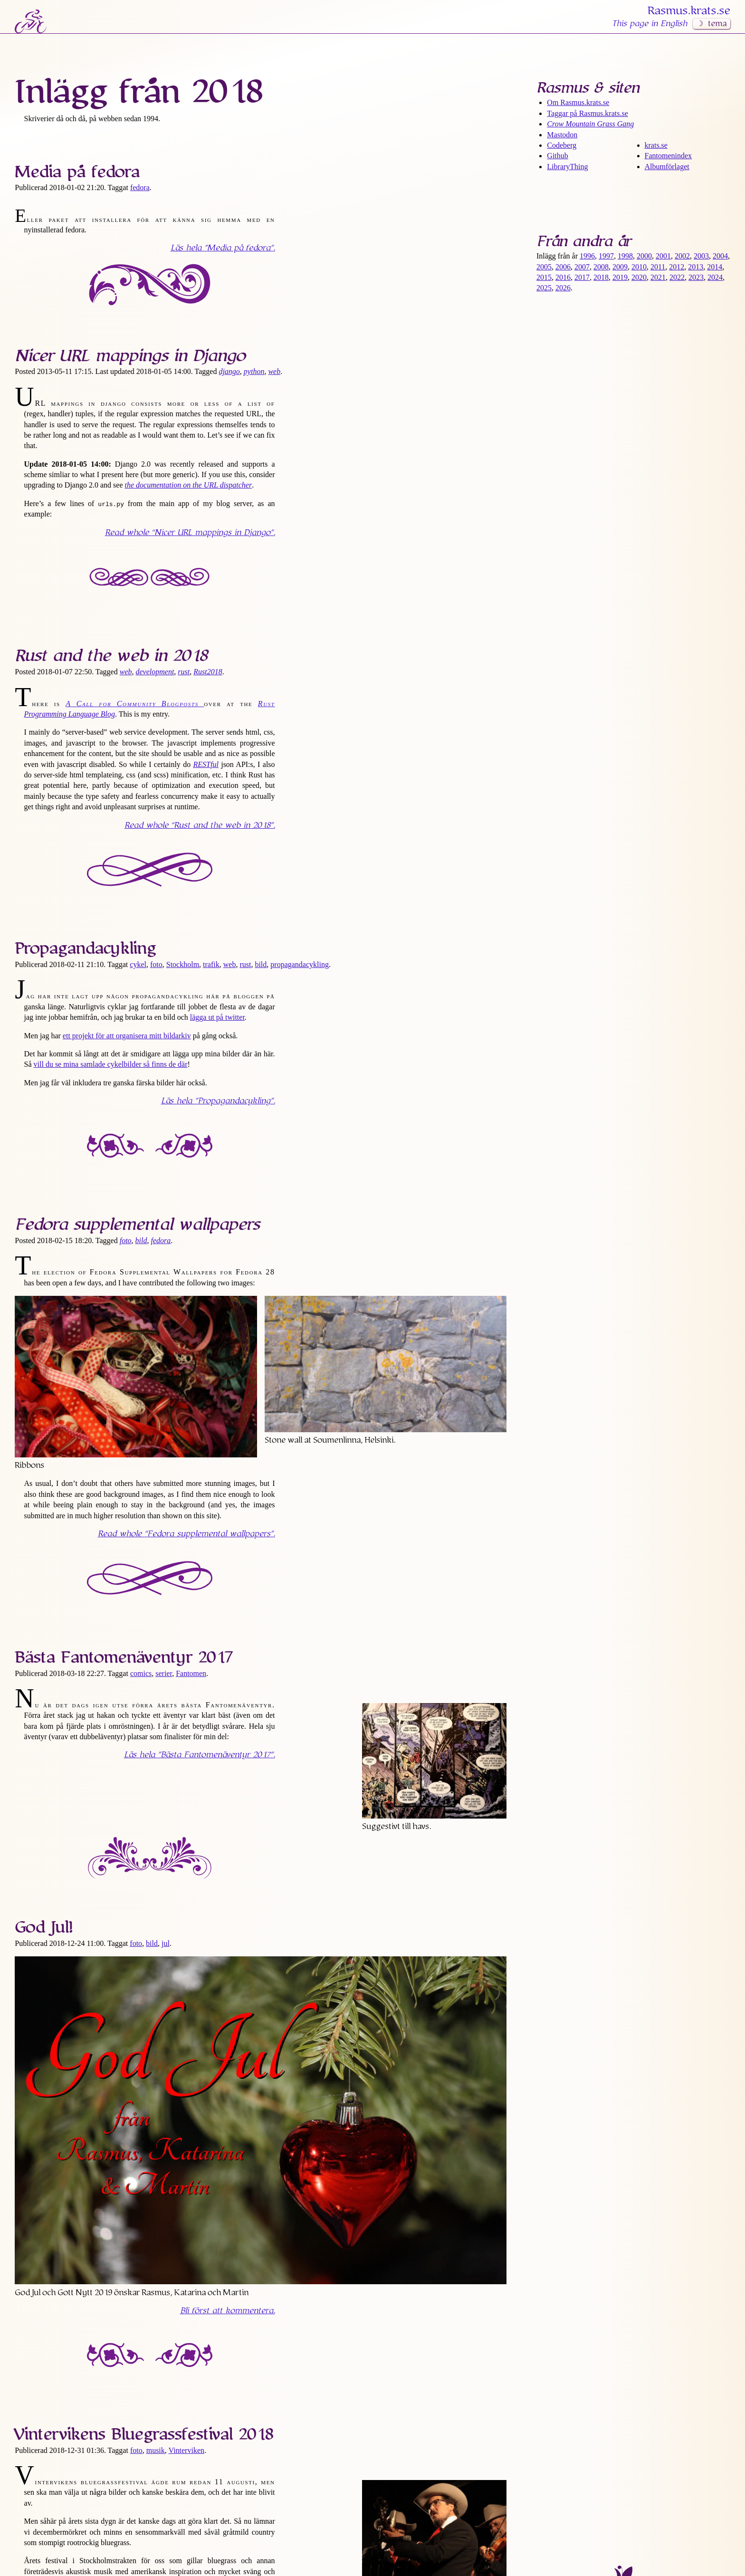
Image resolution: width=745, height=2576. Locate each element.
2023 (696, 277)
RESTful (206, 764)
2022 (677, 277)
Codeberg (561, 145)
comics (141, 1673)
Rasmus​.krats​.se (689, 11)
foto (156, 964)
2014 (714, 267)
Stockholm (182, 964)
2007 (582, 267)
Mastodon (562, 135)
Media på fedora (77, 172)
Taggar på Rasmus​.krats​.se (587, 113)
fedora (140, 187)
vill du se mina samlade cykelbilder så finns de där (111, 1064)
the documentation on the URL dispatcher (188, 485)
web (274, 371)
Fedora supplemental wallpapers (137, 1224)
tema (717, 24)
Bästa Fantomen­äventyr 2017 (124, 1657)
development (154, 672)
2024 (715, 277)
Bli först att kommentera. (227, 2311)
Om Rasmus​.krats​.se (578, 102)
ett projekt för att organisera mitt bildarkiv (127, 1036)
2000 (644, 256)
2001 (663, 256)
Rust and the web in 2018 (111, 655)
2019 (620, 277)
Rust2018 (207, 672)
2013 (695, 267)
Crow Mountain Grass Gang (590, 124)
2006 (563, 267)
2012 (676, 267)
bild (261, 964)
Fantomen (191, 1673)
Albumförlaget (667, 167)
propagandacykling (299, 964)
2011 (657, 267)
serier (163, 1673)
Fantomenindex (668, 156)
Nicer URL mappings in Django (130, 355)
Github (557, 156)
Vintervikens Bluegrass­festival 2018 (144, 2434)
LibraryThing (567, 167)
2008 (601, 267)
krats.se (656, 145)
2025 (544, 288)
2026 (563, 288)
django (229, 371)
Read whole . (190, 532)
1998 (625, 256)
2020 (639, 277)
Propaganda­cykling (85, 948)
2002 (682, 256)
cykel (138, 964)
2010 (639, 267)
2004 (720, 256)
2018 (601, 277)
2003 (701, 256)
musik (155, 2450)
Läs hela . (223, 248)
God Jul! (44, 1927)
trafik (211, 964)
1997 (606, 256)
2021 (658, 277)
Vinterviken (186, 2450)
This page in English (649, 24)
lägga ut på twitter (217, 1017)
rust (184, 672)
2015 (544, 277)
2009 (620, 267)
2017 (582, 277)
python (254, 371)
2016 (563, 277)
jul (166, 1943)
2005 (544, 267)
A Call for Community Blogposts (135, 703)
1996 (587, 256)
